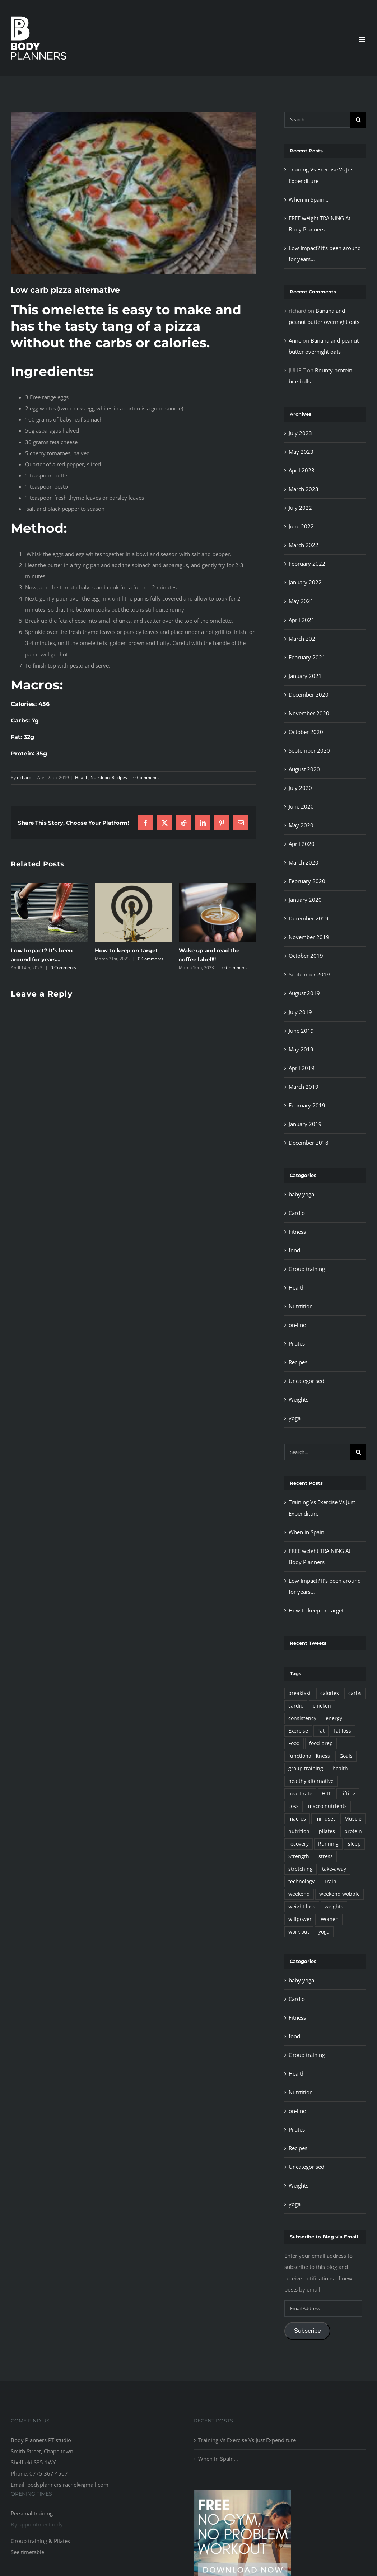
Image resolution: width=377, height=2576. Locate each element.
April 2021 (302, 619)
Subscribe (307, 2330)
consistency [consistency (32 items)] (302, 1718)
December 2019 (309, 918)
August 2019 (304, 993)
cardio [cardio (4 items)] (295, 1706)
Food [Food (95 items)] (294, 1743)
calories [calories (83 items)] (329, 1693)
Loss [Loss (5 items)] (293, 1806)
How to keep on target (126, 950)
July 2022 (300, 507)
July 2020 (300, 787)
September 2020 (309, 750)
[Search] (358, 120)
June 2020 (301, 806)
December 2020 (309, 694)
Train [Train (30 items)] (330, 1881)
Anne (295, 340)
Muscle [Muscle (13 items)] (353, 1819)
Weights (298, 1399)
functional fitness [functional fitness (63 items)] (309, 1756)
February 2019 (307, 1105)
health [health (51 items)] (340, 1768)
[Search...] (317, 120)
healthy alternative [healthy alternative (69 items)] (311, 1781)
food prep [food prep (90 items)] (321, 1743)
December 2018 (309, 1142)
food (294, 1250)
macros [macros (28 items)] (297, 1819)
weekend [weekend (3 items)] (299, 1894)
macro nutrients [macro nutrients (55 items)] (327, 1806)
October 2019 (306, 955)
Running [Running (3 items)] (328, 1844)
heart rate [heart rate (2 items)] (300, 1793)
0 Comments (146, 777)
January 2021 (305, 675)
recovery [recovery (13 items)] (298, 1844)
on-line (297, 1324)
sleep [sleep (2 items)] (354, 1844)
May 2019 (301, 1049)
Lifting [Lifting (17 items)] (347, 1793)
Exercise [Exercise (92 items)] (298, 1731)
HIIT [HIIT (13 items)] (326, 1793)
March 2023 (303, 489)
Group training (307, 1268)
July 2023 (300, 433)
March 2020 (303, 862)
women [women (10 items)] (330, 1919)
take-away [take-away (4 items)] (334, 1869)
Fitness (297, 1231)
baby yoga (301, 1194)
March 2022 (303, 544)
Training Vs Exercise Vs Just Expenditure (247, 2440)
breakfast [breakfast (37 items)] (299, 1693)
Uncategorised (306, 1380)
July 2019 (300, 1012)
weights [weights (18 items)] (334, 1906)
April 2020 (302, 843)
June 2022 (301, 526)
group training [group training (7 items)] (305, 1768)
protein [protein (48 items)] (353, 1831)
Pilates (297, 1343)
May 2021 (301, 600)
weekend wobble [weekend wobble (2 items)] (339, 1894)
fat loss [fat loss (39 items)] (342, 1731)
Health (81, 777)
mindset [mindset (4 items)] (325, 1819)
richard (24, 777)
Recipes (119, 777)
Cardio (297, 1212)
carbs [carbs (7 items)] (355, 1693)
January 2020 (305, 899)
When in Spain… (309, 199)
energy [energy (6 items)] (334, 1718)
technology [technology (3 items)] (301, 1881)
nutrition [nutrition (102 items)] (298, 1831)
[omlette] (133, 193)
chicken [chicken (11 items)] (322, 1706)
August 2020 (304, 769)
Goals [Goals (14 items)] (346, 1756)
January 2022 (305, 582)
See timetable (27, 2552)
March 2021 (303, 638)
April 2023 (302, 470)
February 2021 (307, 657)
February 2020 (307, 881)
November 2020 (309, 713)
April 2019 (302, 1068)
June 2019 (301, 1030)
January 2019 (305, 1123)
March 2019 (303, 1086)
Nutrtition (100, 777)
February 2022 (307, 563)
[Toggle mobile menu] (362, 39)
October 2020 (306, 731)
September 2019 (309, 974)
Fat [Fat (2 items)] (321, 1731)
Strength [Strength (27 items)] (298, 1856)
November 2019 (309, 937)
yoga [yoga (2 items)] (324, 1932)
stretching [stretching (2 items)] (300, 1869)
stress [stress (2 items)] (325, 1856)
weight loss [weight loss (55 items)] (301, 1906)
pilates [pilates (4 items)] (327, 1831)
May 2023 (301, 451)
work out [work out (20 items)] (298, 1932)
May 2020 (301, 825)
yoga (295, 1418)
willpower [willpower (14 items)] (300, 1919)
